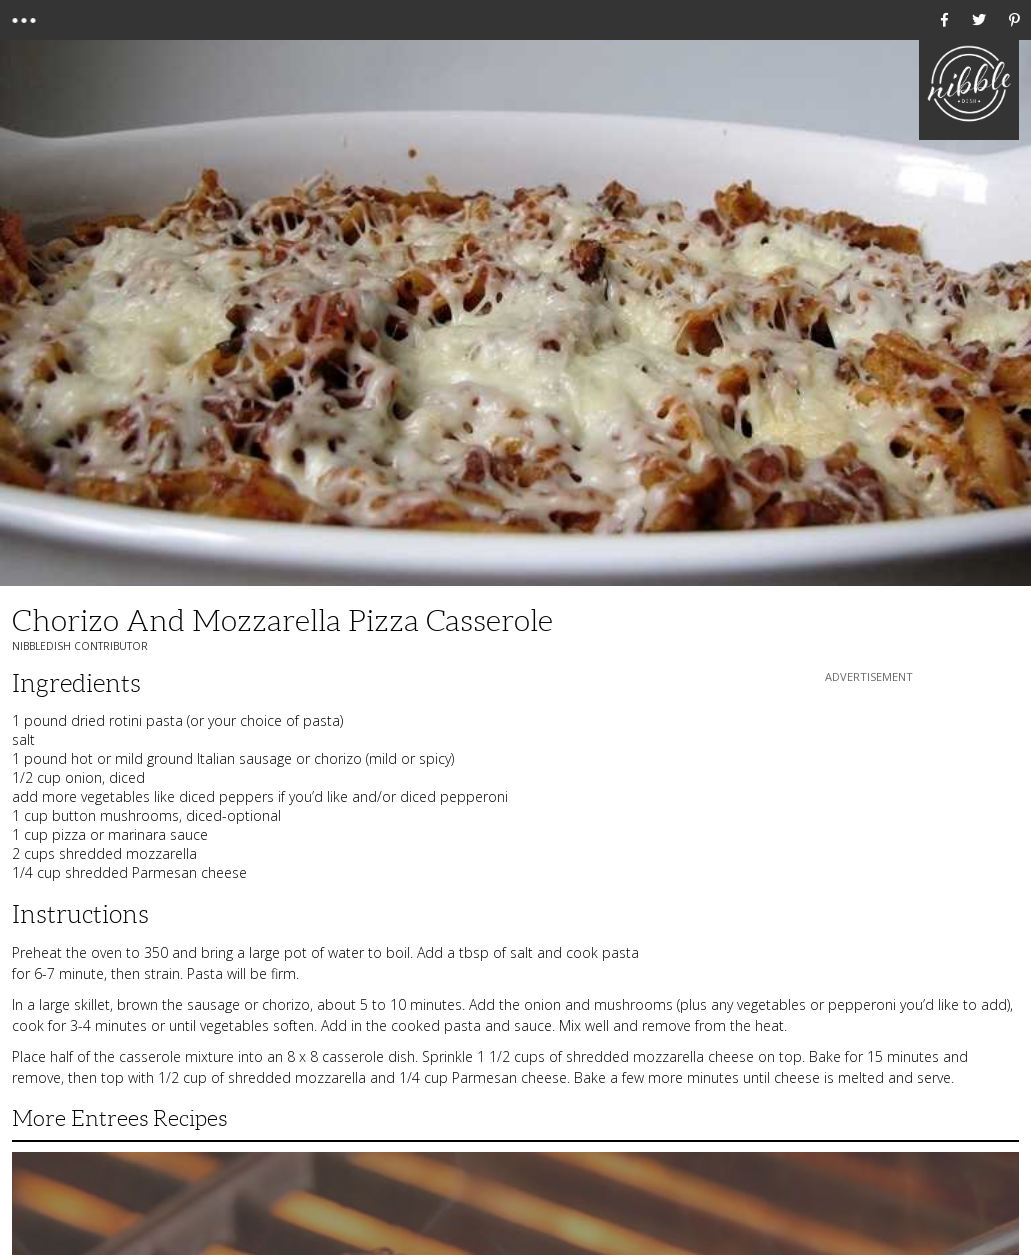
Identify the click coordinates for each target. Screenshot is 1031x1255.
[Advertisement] (869, 812)
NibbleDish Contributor (80, 646)
